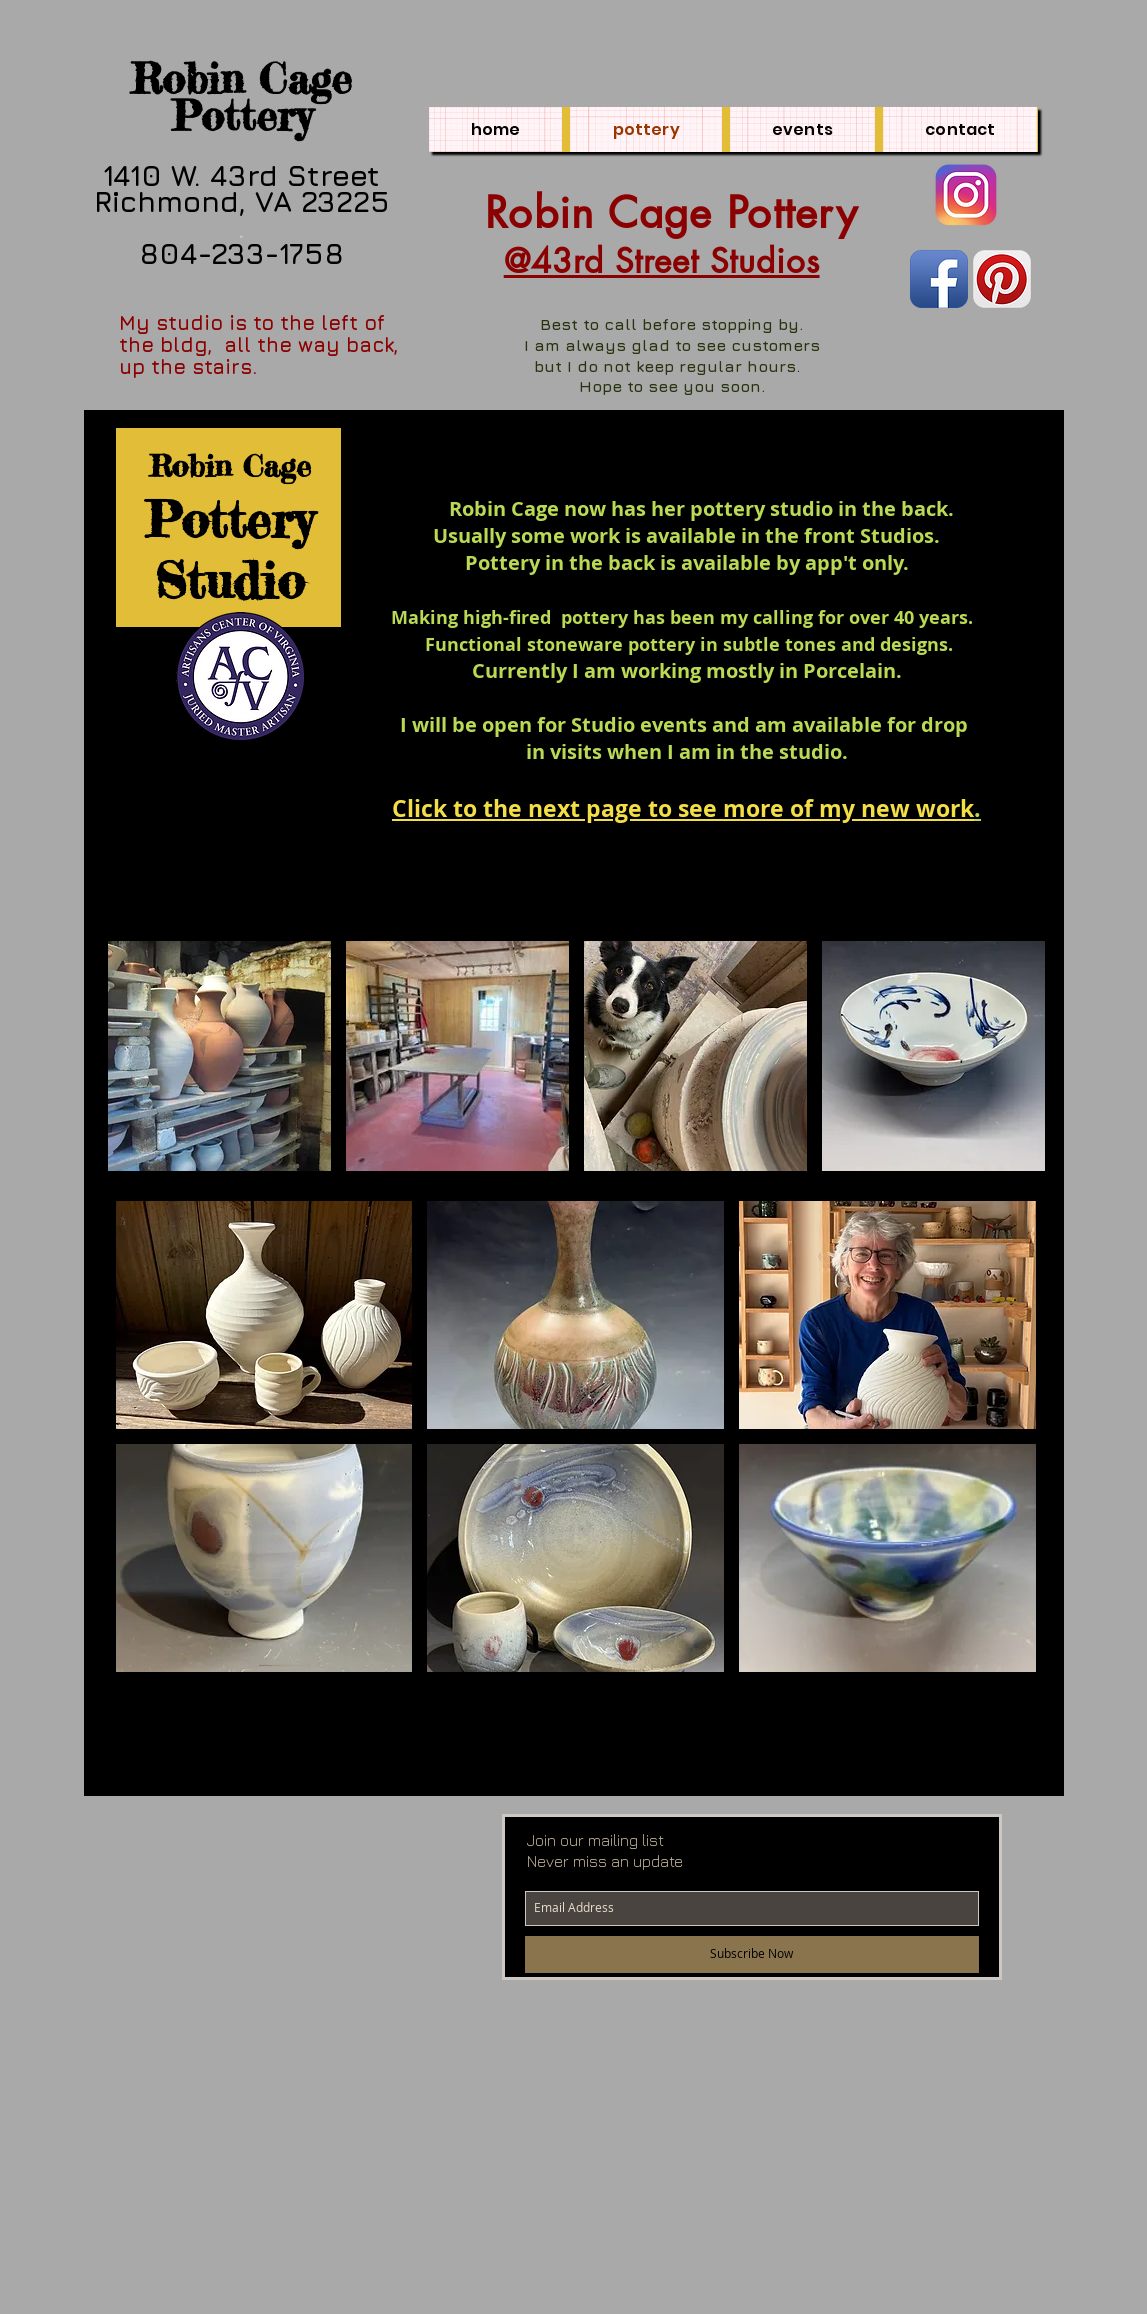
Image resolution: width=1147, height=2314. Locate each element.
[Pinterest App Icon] (1002, 279)
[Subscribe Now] (752, 1954)
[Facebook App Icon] (939, 279)
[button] (219, 1056)
